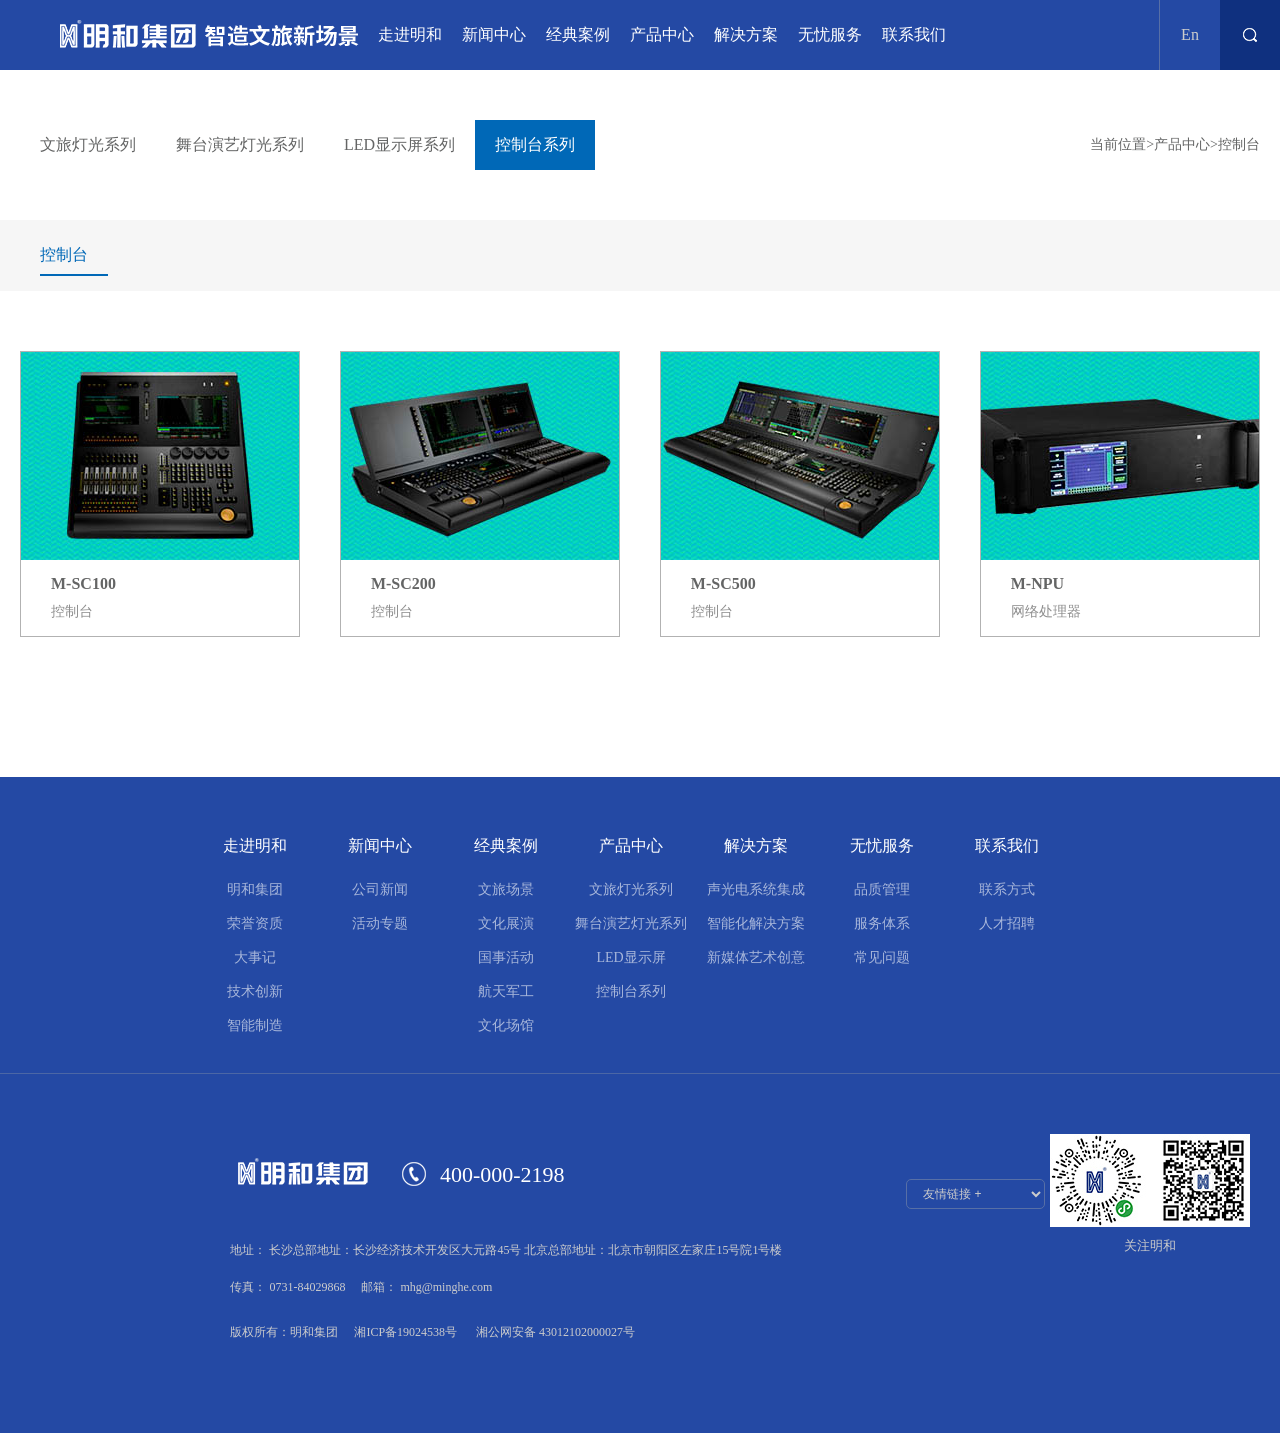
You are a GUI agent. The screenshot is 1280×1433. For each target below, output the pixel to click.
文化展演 (506, 923)
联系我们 (914, 34)
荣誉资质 (255, 923)
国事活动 (506, 957)
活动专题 (380, 923)
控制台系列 (631, 991)
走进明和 (410, 34)
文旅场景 (506, 889)
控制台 (1239, 144)
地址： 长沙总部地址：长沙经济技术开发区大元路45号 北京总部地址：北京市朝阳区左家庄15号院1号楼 (506, 1250)
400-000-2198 (502, 1174)
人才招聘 (1007, 923)
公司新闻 (380, 889)
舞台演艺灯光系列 (631, 923)
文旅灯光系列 (631, 889)
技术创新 (255, 991)
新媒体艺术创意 (756, 957)
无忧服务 (830, 34)
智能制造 (255, 1025)
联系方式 (1007, 889)
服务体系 (882, 923)
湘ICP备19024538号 (405, 1332)
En (1190, 34)
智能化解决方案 (756, 923)
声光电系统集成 (756, 889)
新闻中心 (494, 34)
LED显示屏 (630, 957)
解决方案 (746, 34)
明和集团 (255, 889)
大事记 (255, 957)
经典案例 (578, 34)
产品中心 (662, 34)
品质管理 (882, 889)
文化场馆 (506, 1025)
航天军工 (506, 991)
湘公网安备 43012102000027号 (554, 1332)
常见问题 (882, 957)
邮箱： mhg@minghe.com (426, 1287)
